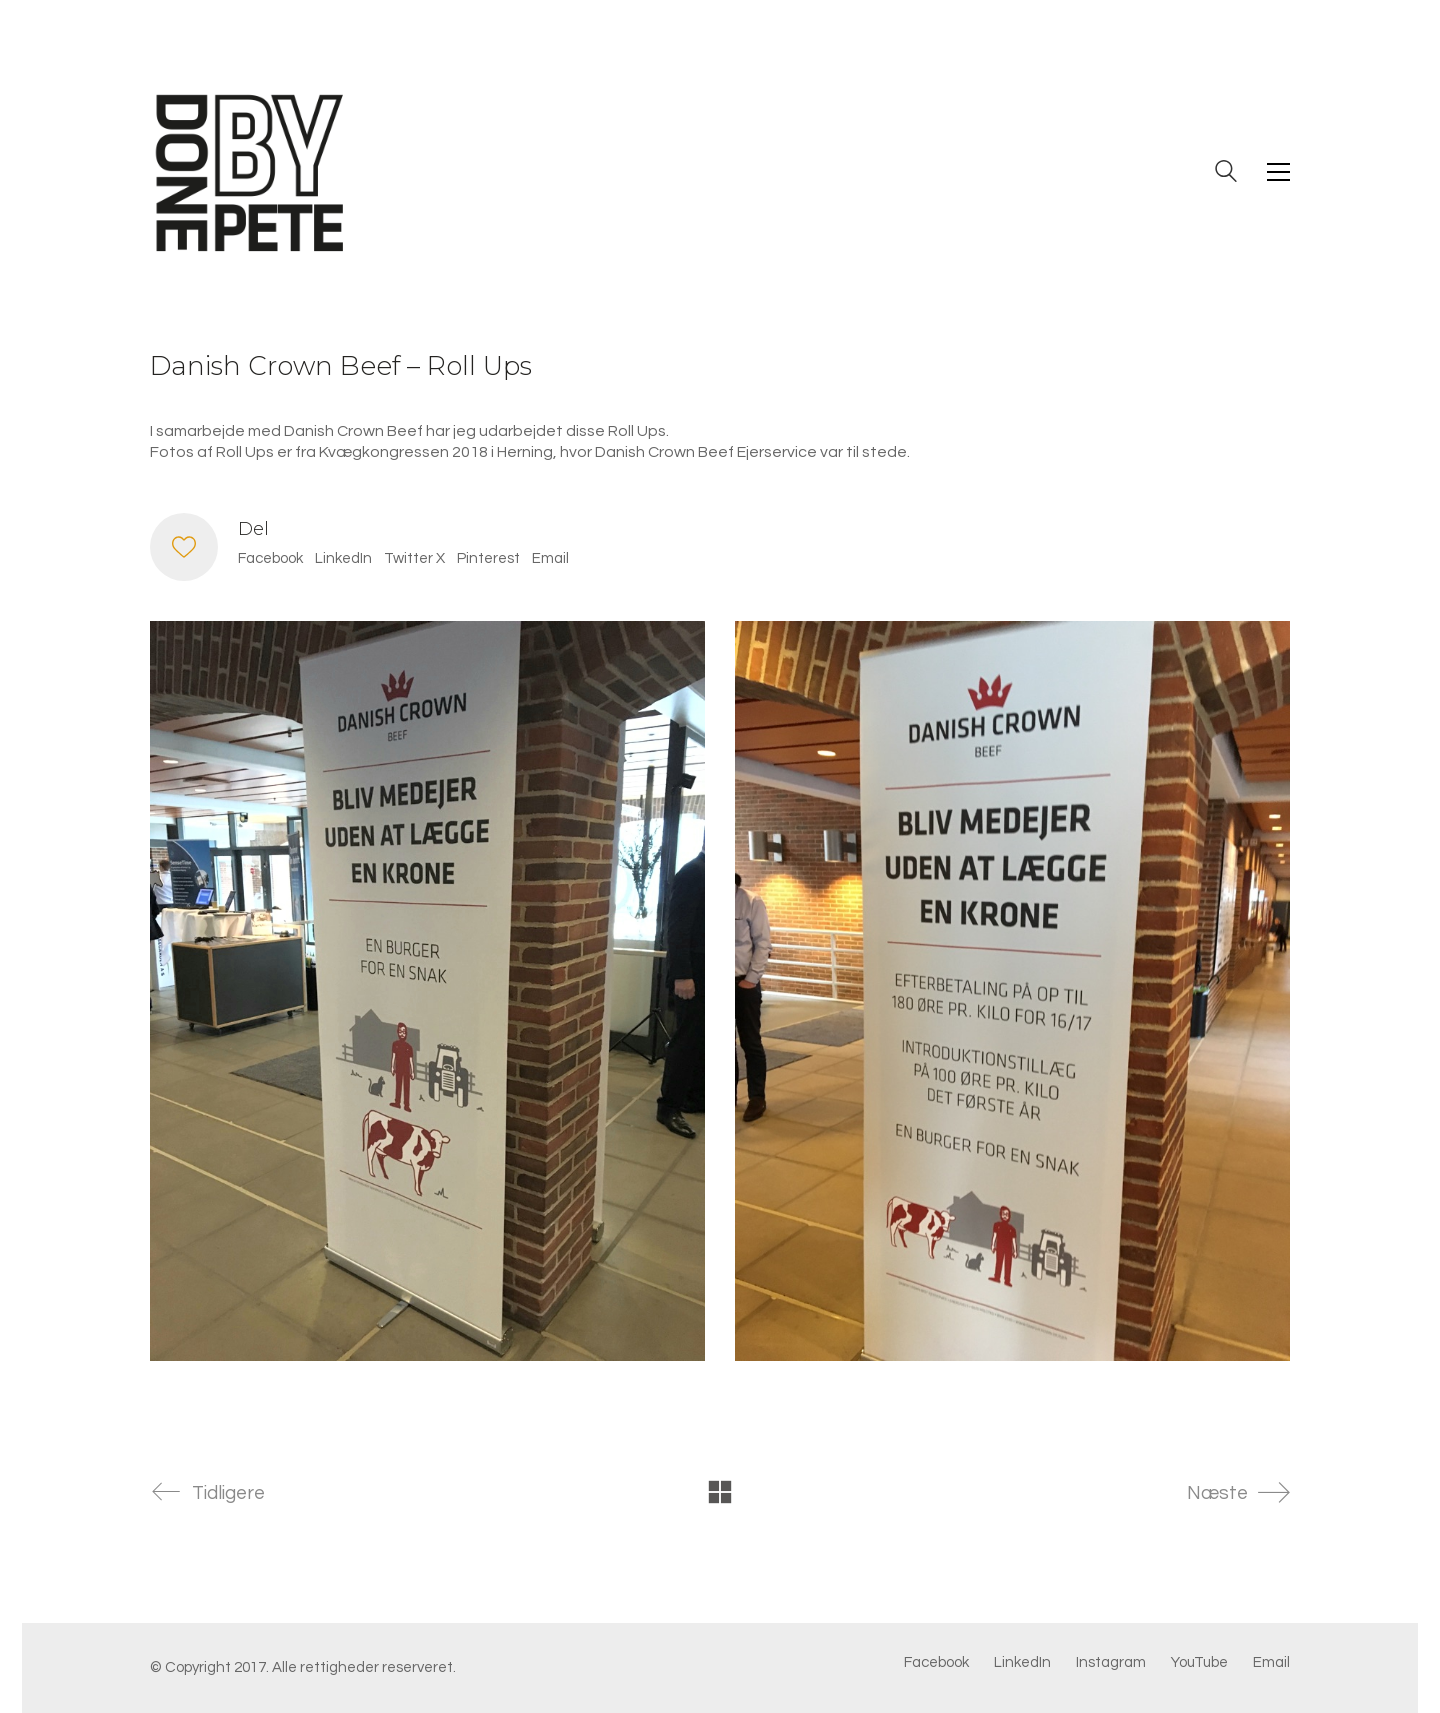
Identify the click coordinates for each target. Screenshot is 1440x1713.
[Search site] (1226, 174)
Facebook (270, 558)
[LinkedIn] (1022, 1663)
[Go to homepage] (250, 172)
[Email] (1271, 1663)
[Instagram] (1111, 1663)
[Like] (184, 547)
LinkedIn (343, 558)
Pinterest (488, 558)
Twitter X (414, 558)
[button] (1278, 172)
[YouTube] (1199, 1663)
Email (550, 558)
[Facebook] (936, 1663)
